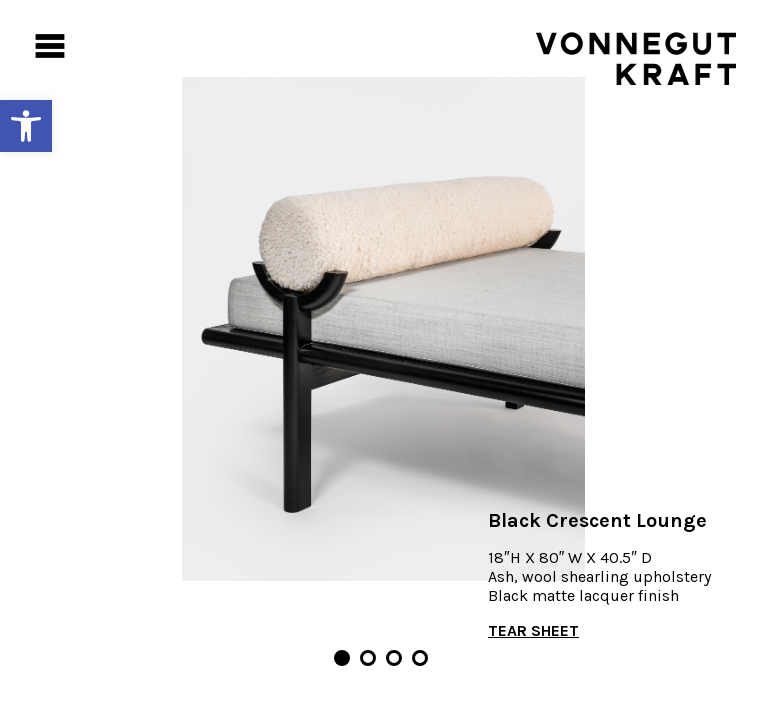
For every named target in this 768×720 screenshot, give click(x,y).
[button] (26, 126)
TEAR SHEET (533, 630)
